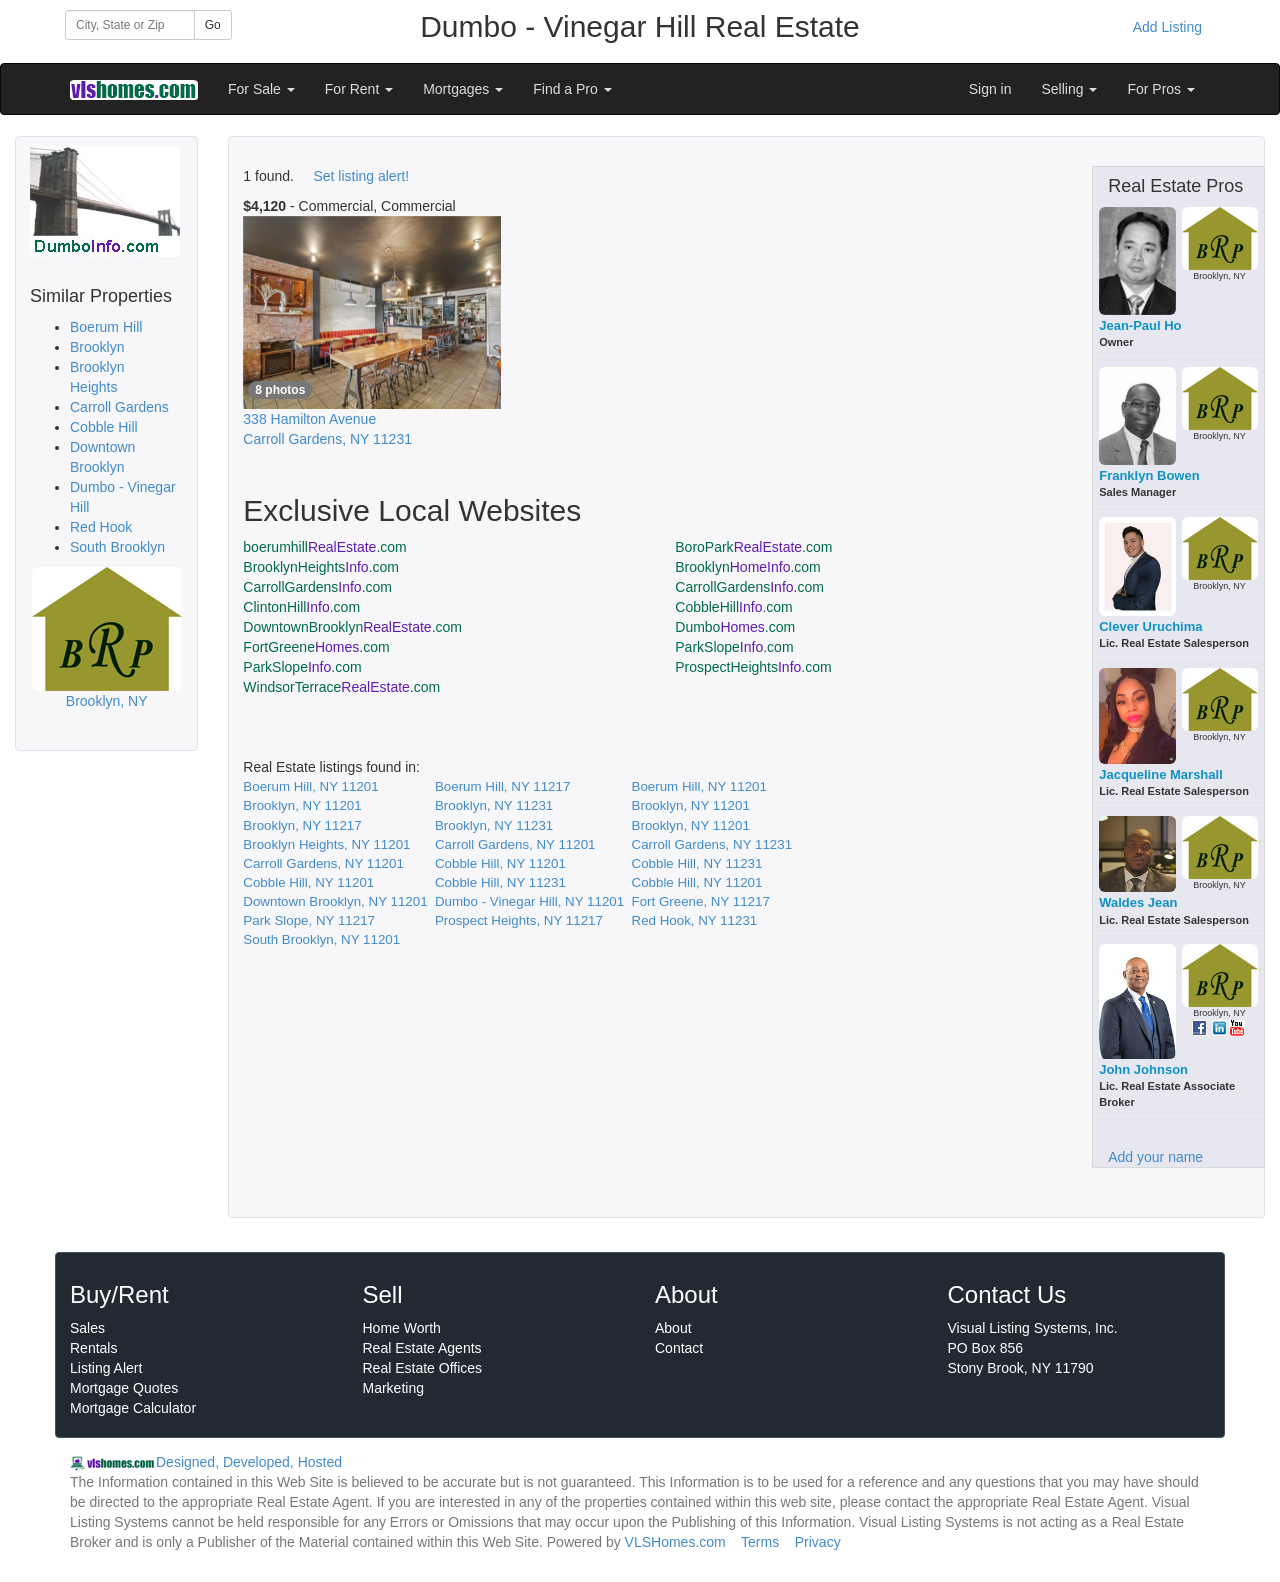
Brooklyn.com (748, 567)
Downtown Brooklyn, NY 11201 (335, 901)
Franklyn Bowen (1149, 475)
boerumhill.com (324, 547)
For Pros (1161, 89)
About (673, 1328)
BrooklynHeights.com (321, 567)
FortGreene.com (316, 647)
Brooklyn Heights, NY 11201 (326, 844)
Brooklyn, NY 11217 (302, 825)
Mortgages (463, 89)
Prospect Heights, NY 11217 (519, 920)
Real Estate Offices (423, 1368)
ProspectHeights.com (753, 667)
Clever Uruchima (1150, 626)
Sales (87, 1328)
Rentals (93, 1348)
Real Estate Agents (422, 1348)
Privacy (818, 1542)
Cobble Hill (104, 427)
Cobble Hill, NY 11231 (697, 863)
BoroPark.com (753, 547)
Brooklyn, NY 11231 (494, 805)
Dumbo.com (735, 627)
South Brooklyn (117, 547)
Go (213, 25)
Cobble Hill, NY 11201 (500, 863)
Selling (1070, 89)
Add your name (1155, 1157)
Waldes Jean (1138, 902)
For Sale (261, 89)
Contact (679, 1348)
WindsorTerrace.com (341, 687)
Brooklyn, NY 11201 (302, 805)
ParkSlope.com (734, 647)
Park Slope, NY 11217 (309, 920)
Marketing (393, 1388)
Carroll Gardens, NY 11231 (712, 844)
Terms (760, 1542)
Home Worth (402, 1328)
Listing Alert (106, 1368)
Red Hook (101, 527)
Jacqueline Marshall (1161, 774)
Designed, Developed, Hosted (249, 1462)
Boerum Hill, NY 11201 (310, 786)
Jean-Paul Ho (1140, 325)
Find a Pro (572, 89)
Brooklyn (97, 347)
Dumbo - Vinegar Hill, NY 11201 (529, 901)
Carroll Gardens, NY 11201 (515, 844)
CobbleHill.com (734, 607)
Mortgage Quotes (124, 1388)
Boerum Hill (106, 327)
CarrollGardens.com (317, 587)
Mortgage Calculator (133, 1408)
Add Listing (1167, 27)
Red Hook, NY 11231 (695, 920)
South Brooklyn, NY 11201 (321, 939)
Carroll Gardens (119, 407)
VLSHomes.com (675, 1542)
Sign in (990, 89)
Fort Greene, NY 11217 (701, 901)
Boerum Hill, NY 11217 (502, 786)
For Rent (359, 89)
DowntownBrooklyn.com (352, 627)
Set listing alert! (361, 176)
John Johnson (1143, 1069)
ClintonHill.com (301, 607)
